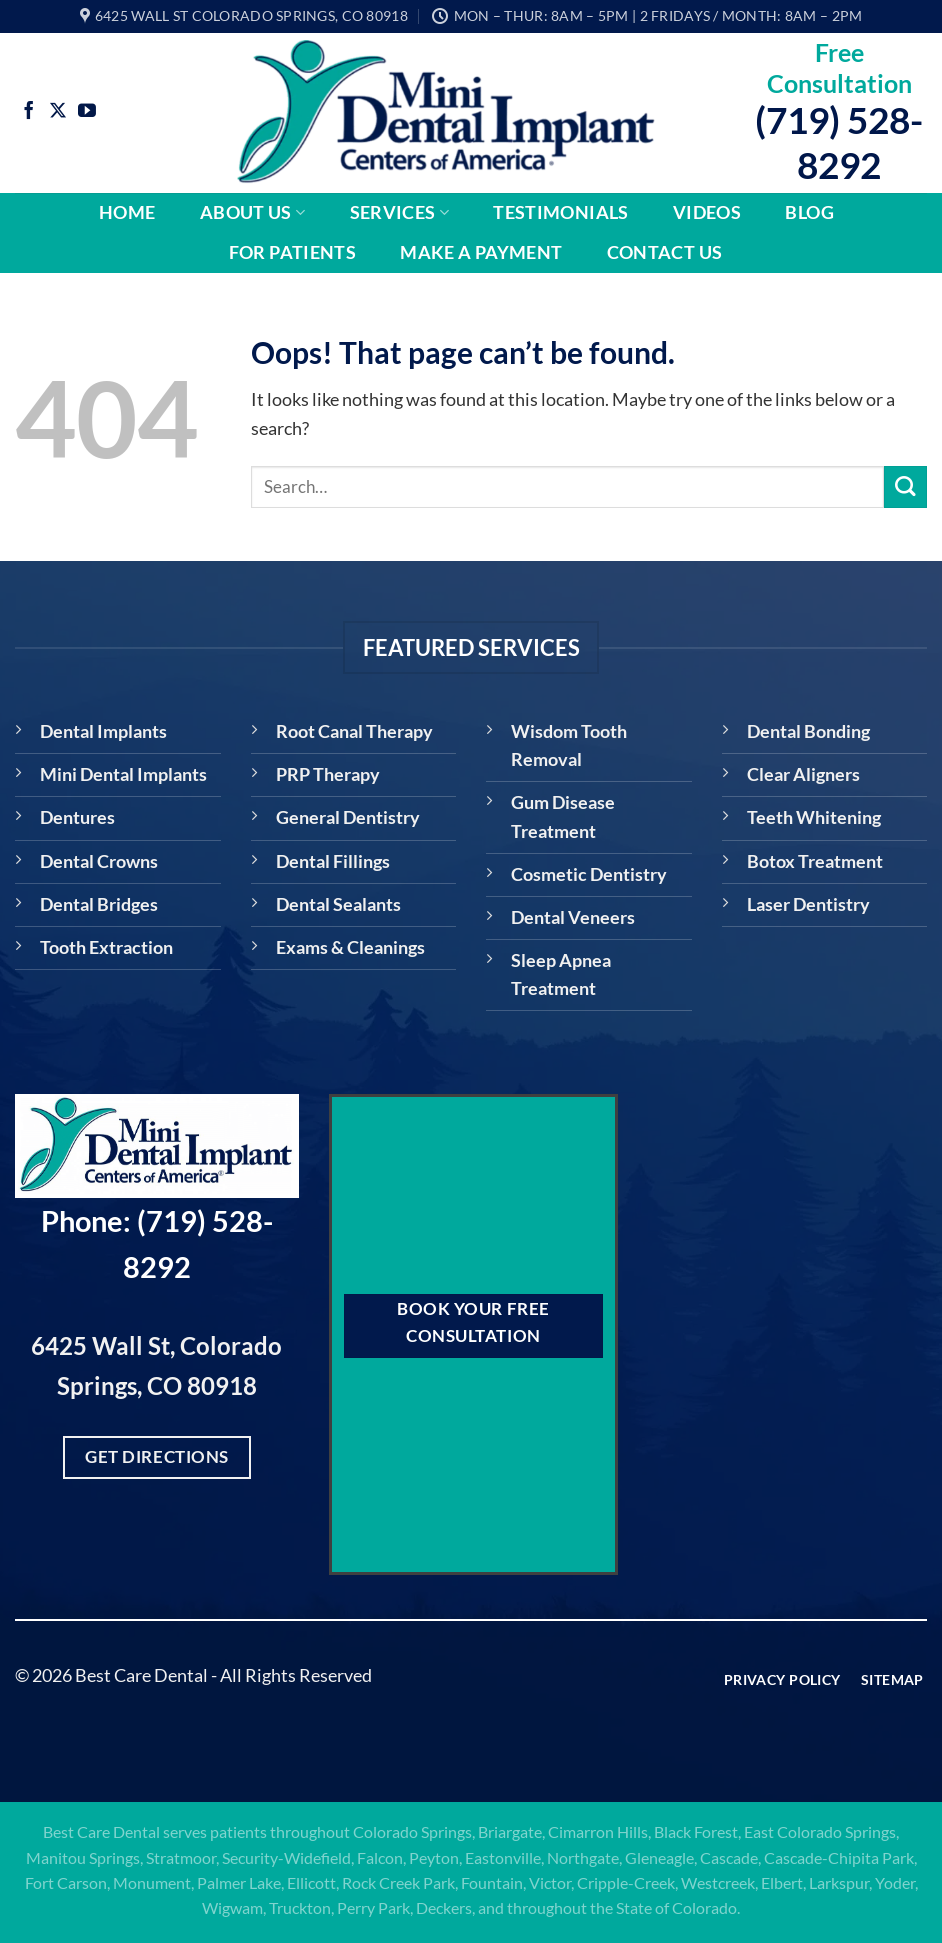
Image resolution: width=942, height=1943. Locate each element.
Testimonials (560, 212)
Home (127, 212)
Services (399, 212)
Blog (809, 212)
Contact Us (665, 252)
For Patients (292, 252)
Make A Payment (481, 252)
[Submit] (905, 487)
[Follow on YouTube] (87, 112)
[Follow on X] (58, 112)
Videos (707, 212)
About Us (252, 212)
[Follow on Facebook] (29, 112)
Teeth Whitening (814, 817)
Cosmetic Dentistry (589, 874)
